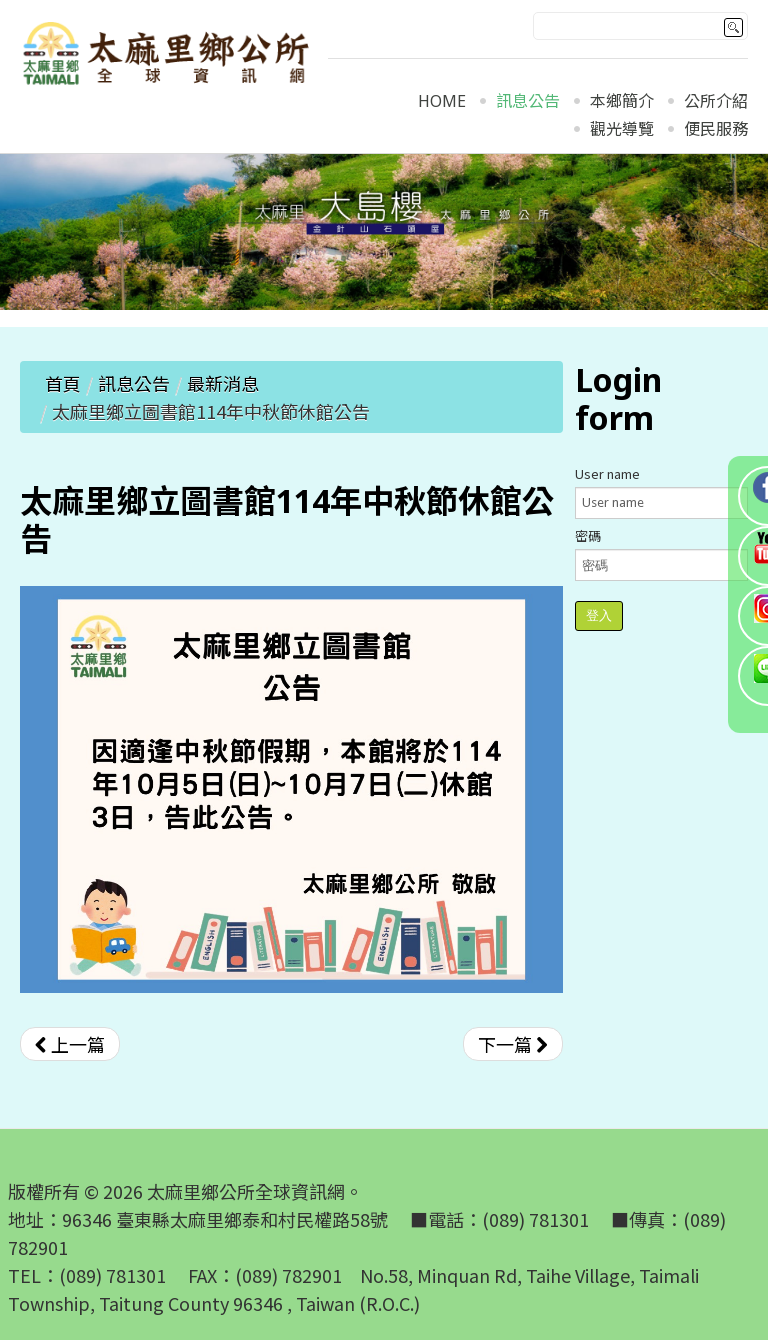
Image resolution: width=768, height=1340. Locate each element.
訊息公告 (528, 101)
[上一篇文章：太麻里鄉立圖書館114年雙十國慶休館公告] (70, 1044)
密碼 (588, 535)
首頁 (63, 383)
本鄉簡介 (622, 101)
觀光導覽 (622, 129)
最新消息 (223, 383)
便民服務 (716, 129)
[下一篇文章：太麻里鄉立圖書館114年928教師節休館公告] (513, 1044)
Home (442, 101)
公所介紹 (716, 101)
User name (607, 473)
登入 (599, 615)
